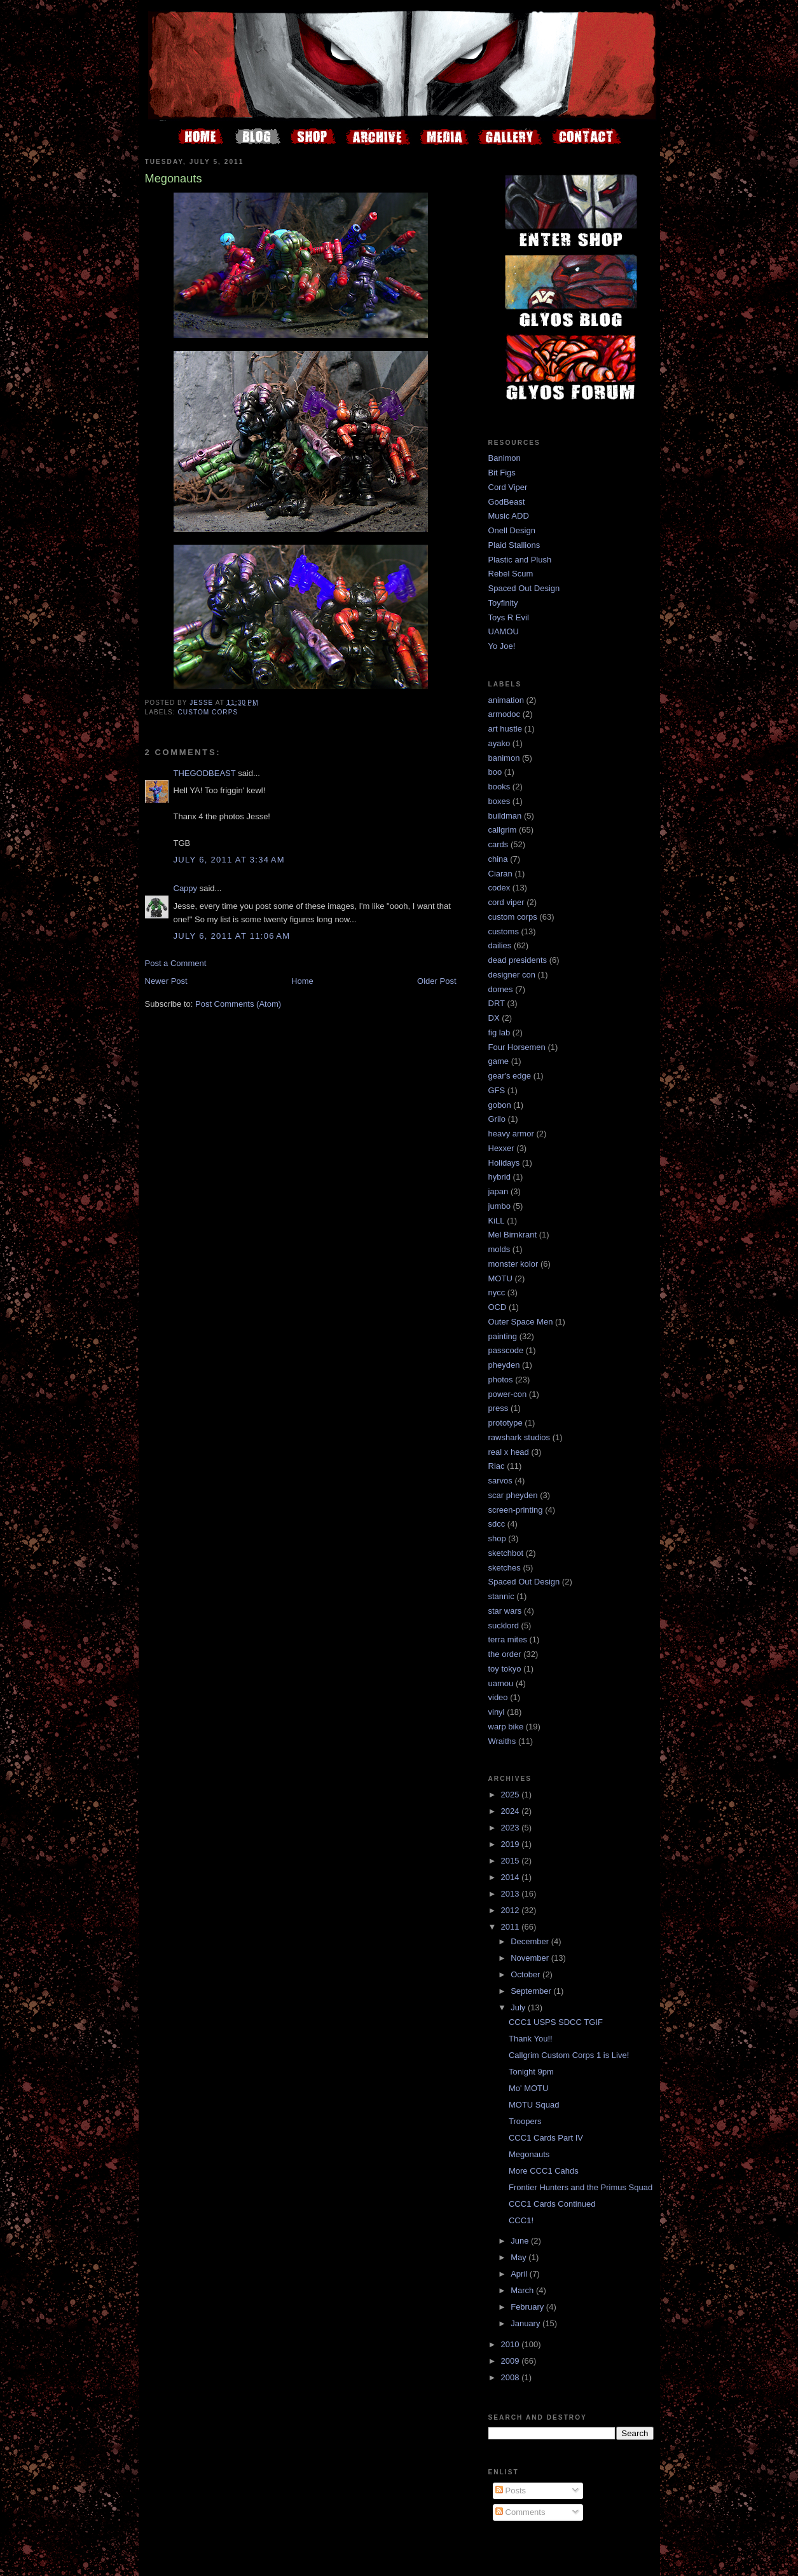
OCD (497, 1307)
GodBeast (506, 502)
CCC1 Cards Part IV (546, 2138)
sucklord (503, 1625)
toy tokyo (504, 1668)
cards (498, 844)
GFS (497, 1090)
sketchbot (506, 1553)
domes (500, 989)
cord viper (506, 902)
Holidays (504, 1163)
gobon (499, 1105)
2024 (511, 1811)
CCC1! (521, 2220)
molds (499, 1249)
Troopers (525, 2121)
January (526, 2323)
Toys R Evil (508, 617)
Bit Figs (502, 472)
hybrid (499, 1177)
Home (302, 981)
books (499, 786)
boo (495, 772)
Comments (520, 2512)
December (531, 1941)
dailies (500, 945)
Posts (510, 2490)
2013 (511, 1893)
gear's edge (510, 1075)
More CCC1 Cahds (544, 2171)
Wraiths (502, 1741)
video (498, 1697)
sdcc (497, 1524)
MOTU (500, 1278)
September (532, 1991)
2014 (511, 1877)
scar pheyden (513, 1495)
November (531, 1958)
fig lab (499, 1032)
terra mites (507, 1639)
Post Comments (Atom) (238, 1004)
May (519, 2257)
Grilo (497, 1119)
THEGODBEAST (205, 773)
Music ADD (508, 516)
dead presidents (517, 960)
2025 (511, 1794)
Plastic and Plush (520, 559)
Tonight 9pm (531, 2071)
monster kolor (513, 1264)
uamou (501, 1683)
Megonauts (529, 2154)
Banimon (504, 458)
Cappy (186, 888)
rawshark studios (519, 1437)
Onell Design (511, 530)
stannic (501, 1596)
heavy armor (511, 1133)
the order (504, 1654)
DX (494, 1018)
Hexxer (501, 1148)
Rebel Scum (510, 573)
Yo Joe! (502, 646)
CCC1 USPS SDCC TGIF (556, 2022)
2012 (511, 1910)
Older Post (436, 981)
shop (497, 1538)
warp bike (506, 1726)
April (520, 2274)
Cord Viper (508, 487)
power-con (507, 1394)
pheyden (504, 1365)
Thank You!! (531, 2038)
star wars (505, 1611)
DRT (496, 1003)
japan (498, 1191)
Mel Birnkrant (512, 1234)
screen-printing (515, 1510)
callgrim (502, 830)
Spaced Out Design (524, 588)
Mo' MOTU (528, 2088)
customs (503, 931)
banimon (504, 758)
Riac (496, 1466)
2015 (511, 1860)
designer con (511, 974)
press (498, 1408)
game (498, 1061)
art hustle (505, 728)
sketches (504, 1567)
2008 (511, 2377)
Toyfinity (503, 603)
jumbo (499, 1206)
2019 (511, 1844)
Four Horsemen (517, 1047)
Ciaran (500, 873)
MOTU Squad (534, 2104)
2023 (511, 1827)
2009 (511, 2361)
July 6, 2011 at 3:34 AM (229, 859)
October (526, 1974)
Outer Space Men (520, 1321)
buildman (505, 816)
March (523, 2290)
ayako (499, 743)
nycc (497, 1292)
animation (506, 700)
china (498, 859)
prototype (505, 1423)
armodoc (504, 714)
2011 (511, 1927)
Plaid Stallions (514, 545)
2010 (511, 2344)
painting (503, 1336)
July (519, 2007)
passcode (506, 1350)
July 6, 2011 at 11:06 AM (232, 936)
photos (500, 1379)
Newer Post (166, 981)
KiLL (496, 1220)
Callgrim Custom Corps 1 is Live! (569, 2055)
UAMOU (503, 631)
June (521, 2240)
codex (499, 887)
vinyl (496, 1712)
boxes (499, 801)
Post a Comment (176, 963)
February (528, 2307)
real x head (508, 1452)
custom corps (208, 712)
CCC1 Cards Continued (552, 2204)
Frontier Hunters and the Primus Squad (580, 2187)
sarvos (500, 1480)
